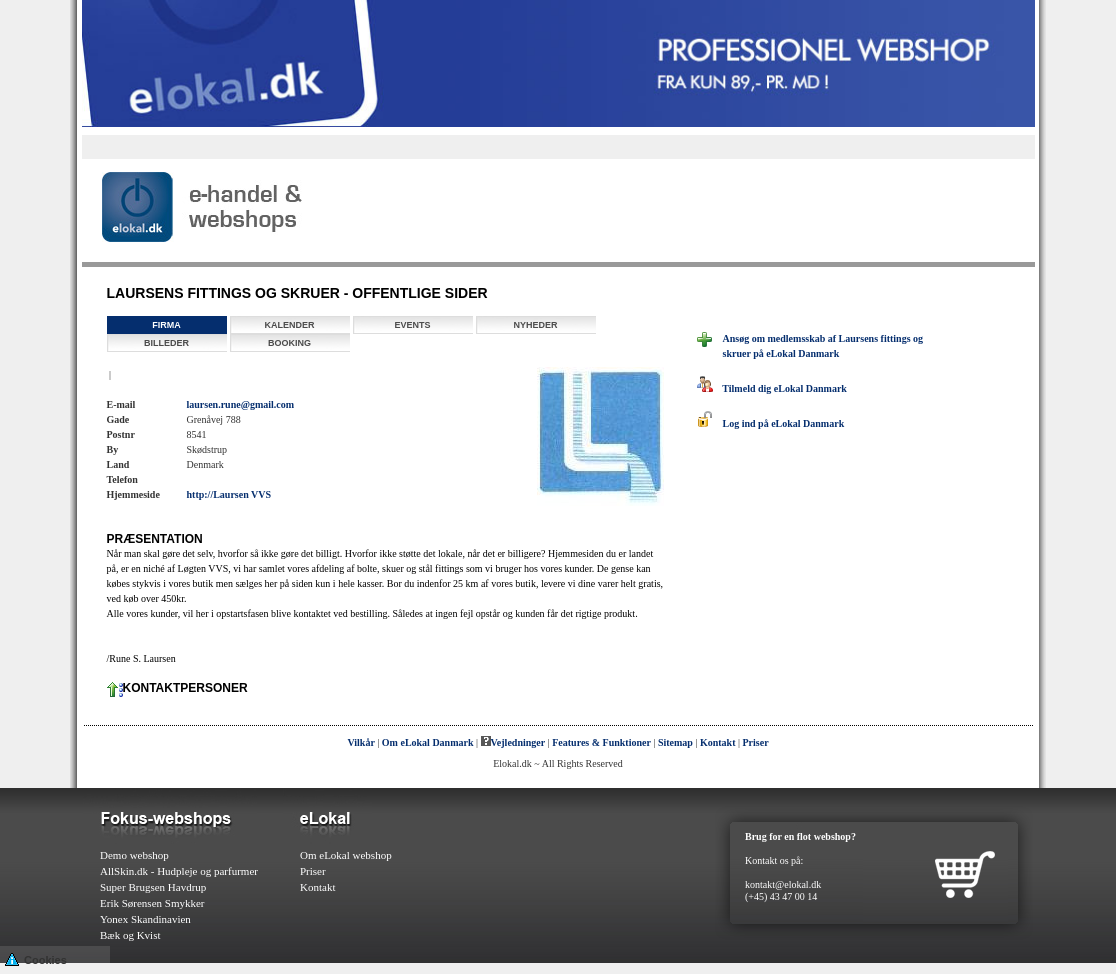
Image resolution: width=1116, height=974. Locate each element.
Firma (166, 325)
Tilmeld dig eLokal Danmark (772, 388)
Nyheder (535, 325)
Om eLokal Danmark (428, 742)
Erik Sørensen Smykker (152, 903)
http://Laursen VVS (229, 494)
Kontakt (718, 742)
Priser (756, 742)
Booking (289, 343)
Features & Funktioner (601, 742)
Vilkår (360, 742)
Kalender (289, 325)
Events (412, 325)
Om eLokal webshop (346, 855)
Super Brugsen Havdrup (153, 887)
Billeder (166, 343)
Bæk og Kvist (130, 935)
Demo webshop (134, 855)
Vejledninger (513, 742)
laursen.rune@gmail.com (241, 404)
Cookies (36, 958)
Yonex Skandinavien (145, 919)
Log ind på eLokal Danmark (771, 423)
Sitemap (675, 742)
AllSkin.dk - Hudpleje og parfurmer (179, 871)
